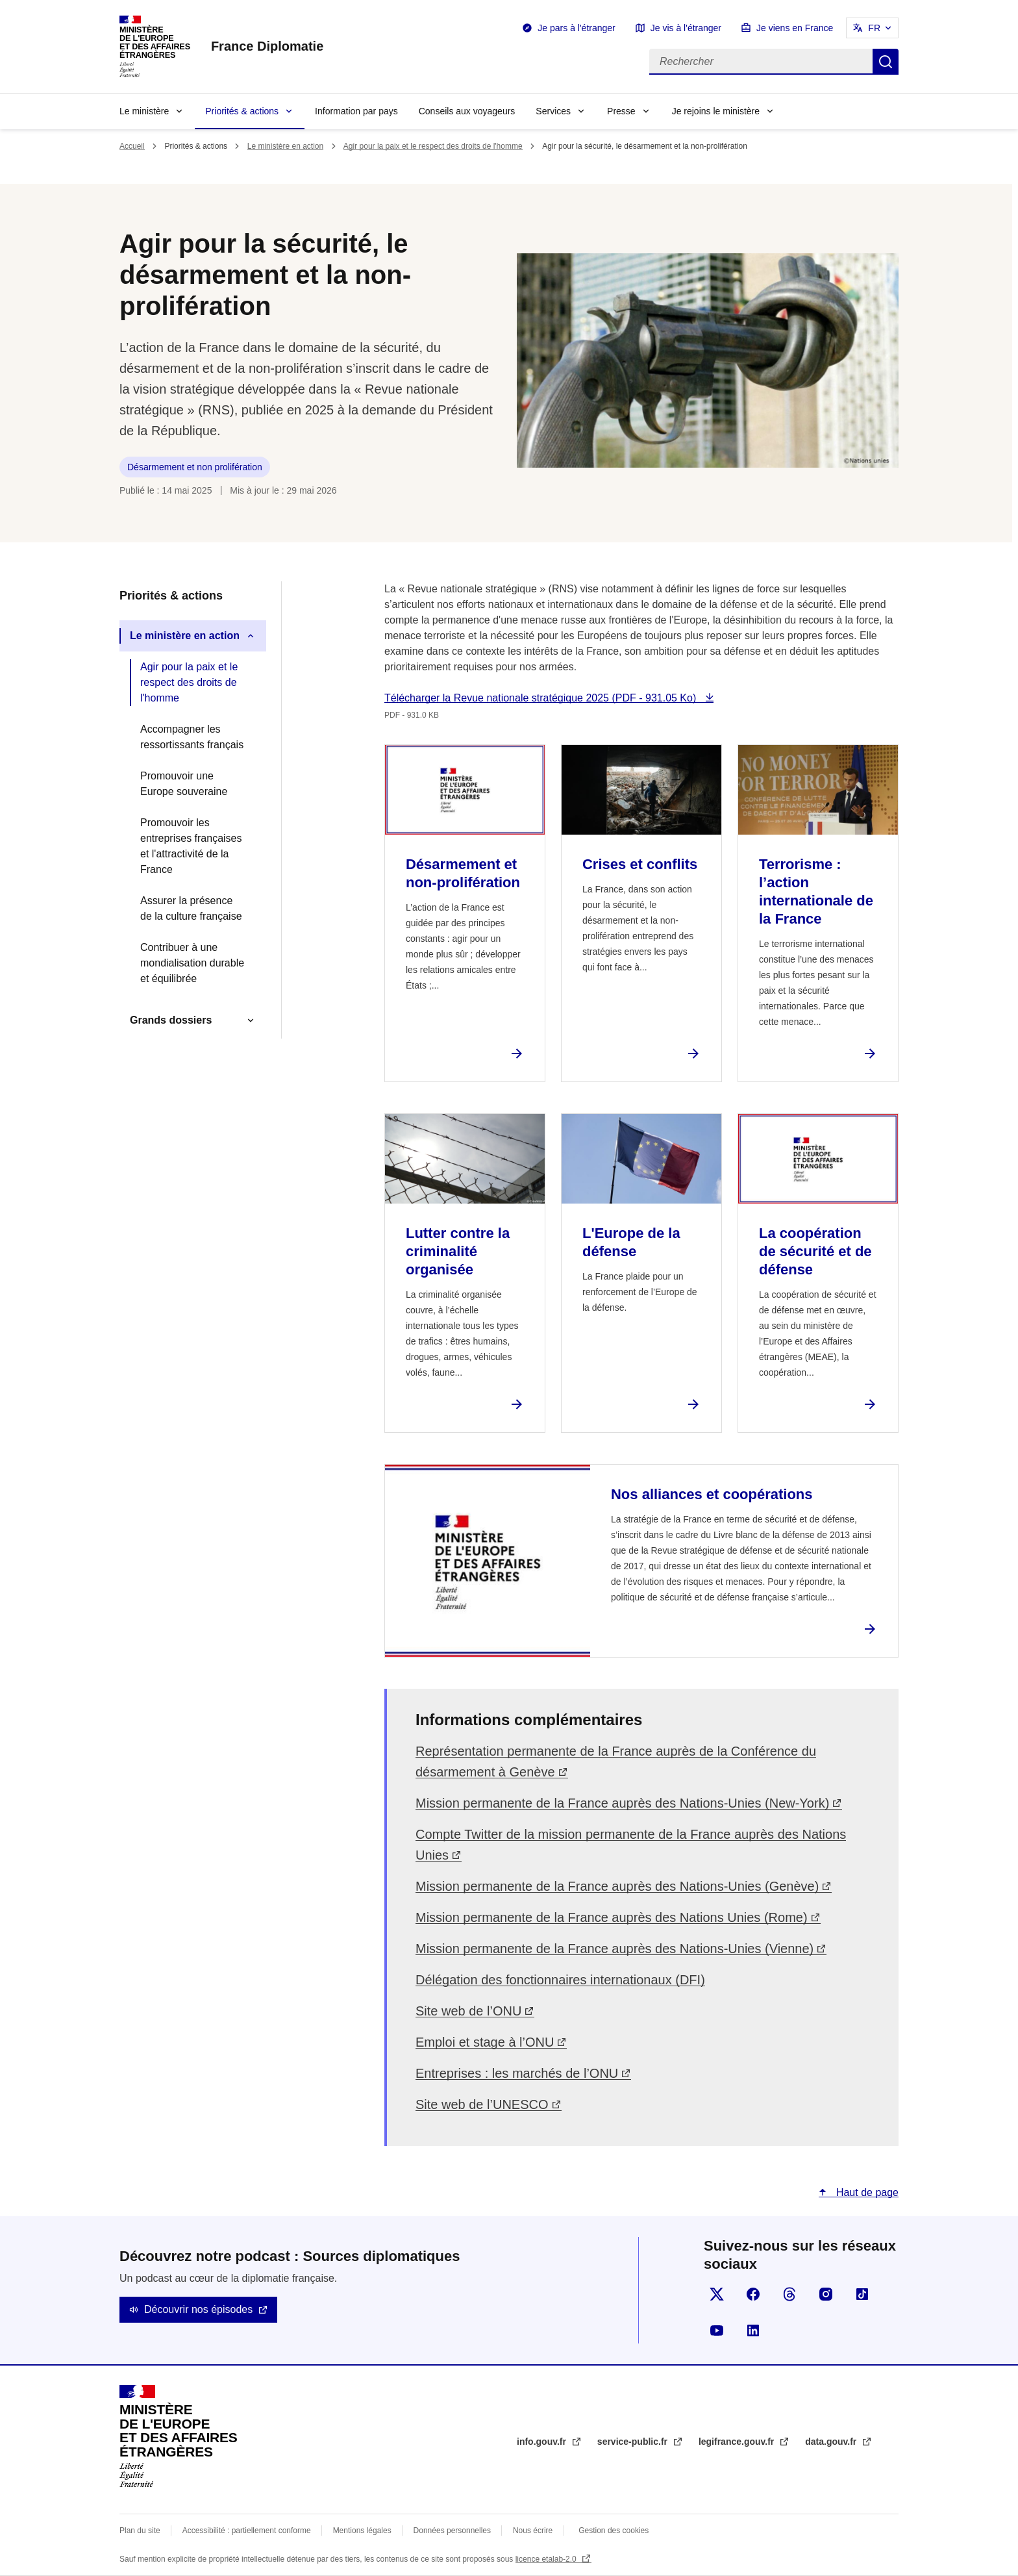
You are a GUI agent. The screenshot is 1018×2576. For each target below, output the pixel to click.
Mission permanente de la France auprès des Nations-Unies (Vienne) (614, 1948)
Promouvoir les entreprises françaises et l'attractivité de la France (191, 846)
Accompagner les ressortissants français (191, 737)
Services (553, 111)
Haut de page (866, 2192)
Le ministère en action (285, 146)
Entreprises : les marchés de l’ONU (517, 2073)
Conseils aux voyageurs (467, 111)
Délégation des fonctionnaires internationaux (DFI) (560, 1980)
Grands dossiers (171, 1020)
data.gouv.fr (832, 2441)
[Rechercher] (761, 62)
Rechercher (886, 62)
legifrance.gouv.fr (737, 2441)
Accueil (132, 146)
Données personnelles (452, 2530)
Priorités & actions (242, 111)
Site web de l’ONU (468, 2011)
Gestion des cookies (613, 2530)
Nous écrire (532, 2530)
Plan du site (139, 2530)
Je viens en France (794, 28)
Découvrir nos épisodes (198, 2309)
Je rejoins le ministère (716, 111)
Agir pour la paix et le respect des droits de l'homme (433, 146)
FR (874, 28)
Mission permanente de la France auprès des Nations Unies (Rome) (612, 1917)
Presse (621, 111)
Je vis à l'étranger (686, 28)
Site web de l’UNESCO (482, 2104)
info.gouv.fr (543, 2441)
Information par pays (356, 111)
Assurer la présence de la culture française (191, 908)
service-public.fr (633, 2441)
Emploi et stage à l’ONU (485, 2042)
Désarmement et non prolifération (194, 467)
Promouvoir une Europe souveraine (183, 783)
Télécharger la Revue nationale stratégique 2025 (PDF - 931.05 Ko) (541, 697)
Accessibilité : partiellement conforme (246, 2530)
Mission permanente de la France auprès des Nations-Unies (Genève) (617, 1886)
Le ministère (144, 111)
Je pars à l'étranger (576, 28)
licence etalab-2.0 (546, 2559)
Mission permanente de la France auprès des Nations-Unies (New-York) (622, 1803)
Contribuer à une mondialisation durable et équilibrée (192, 963)
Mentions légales (362, 2530)
